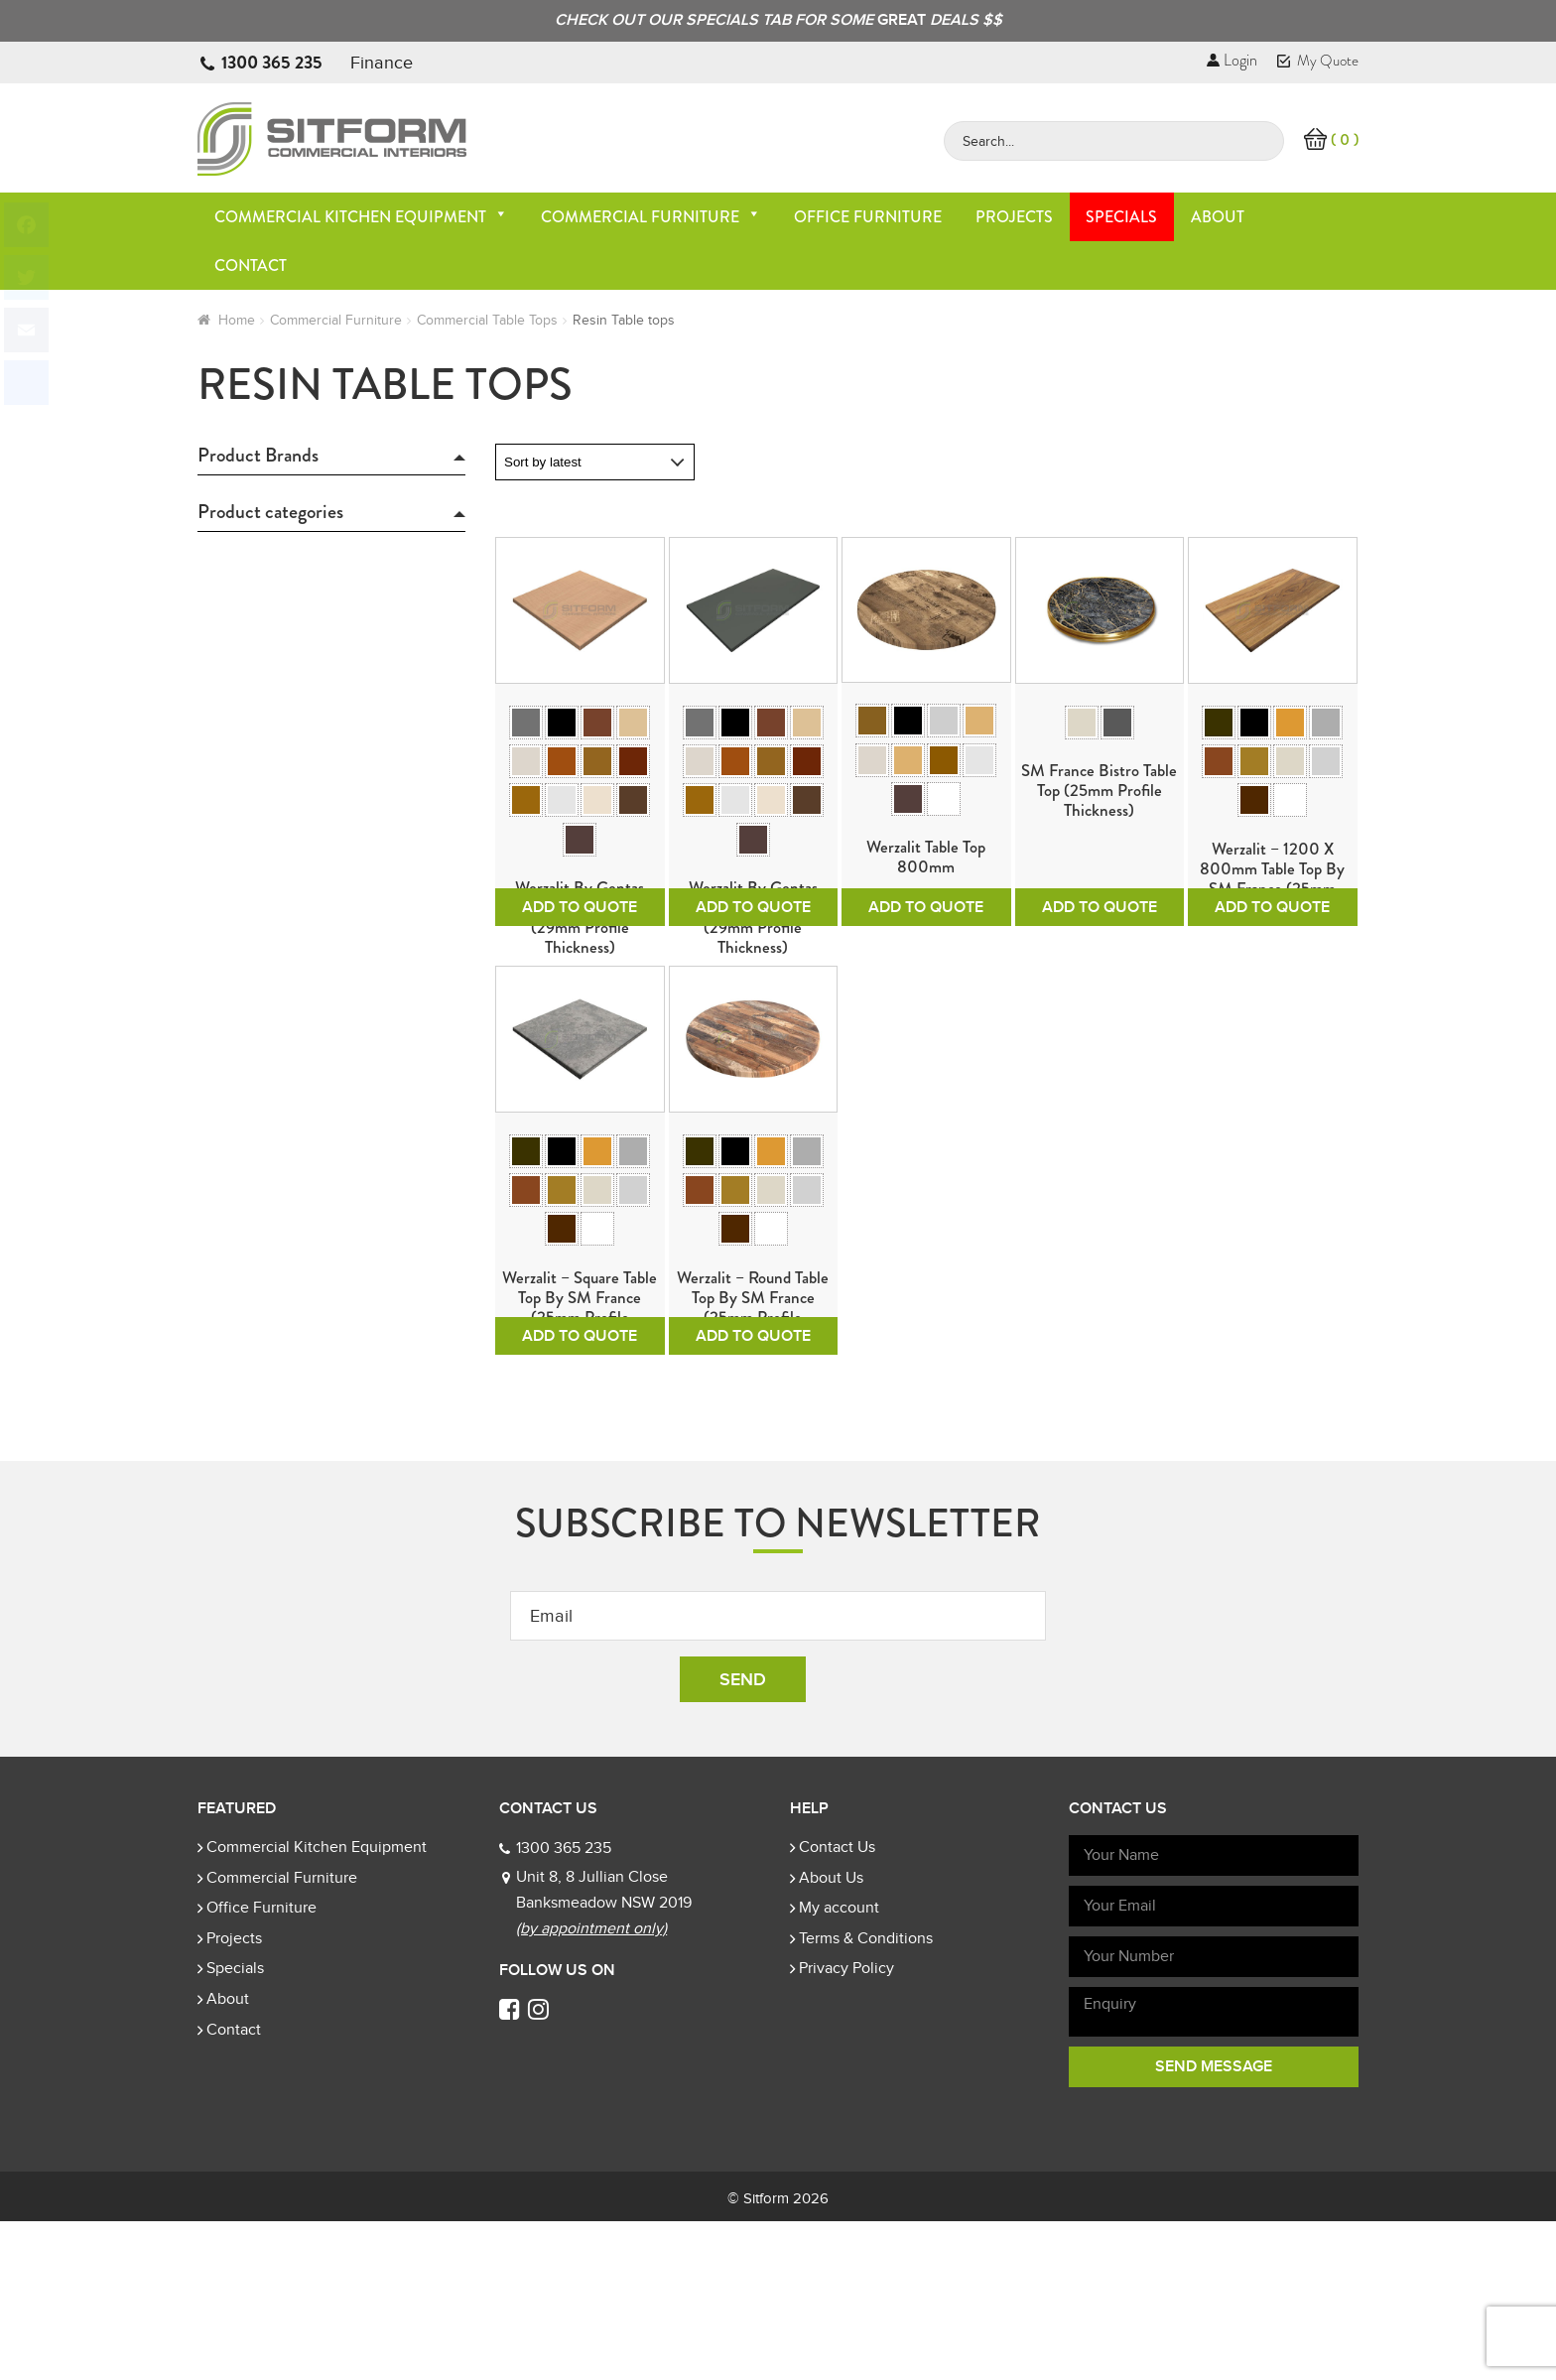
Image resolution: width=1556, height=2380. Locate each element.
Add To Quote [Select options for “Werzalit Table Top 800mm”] (925, 986)
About (1217, 216)
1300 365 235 (272, 62)
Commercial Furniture (651, 216)
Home (236, 320)
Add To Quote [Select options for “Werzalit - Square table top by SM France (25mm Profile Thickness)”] (579, 1495)
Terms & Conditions (866, 2097)
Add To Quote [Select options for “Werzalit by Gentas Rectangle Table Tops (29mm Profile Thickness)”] (753, 986)
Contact (250, 265)
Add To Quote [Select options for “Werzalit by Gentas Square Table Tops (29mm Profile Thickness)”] (579, 986)
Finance (381, 62)
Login (1232, 60)
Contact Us (837, 2006)
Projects (1014, 216)
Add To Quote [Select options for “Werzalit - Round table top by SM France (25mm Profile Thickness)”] (753, 1495)
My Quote (1318, 60)
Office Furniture (868, 216)
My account (839, 2066)
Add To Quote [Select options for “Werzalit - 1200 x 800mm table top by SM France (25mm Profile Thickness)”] (1272, 986)
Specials (1121, 216)
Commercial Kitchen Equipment (361, 216)
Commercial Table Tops (487, 320)
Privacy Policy (846, 2127)
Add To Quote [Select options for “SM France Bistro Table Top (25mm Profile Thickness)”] (1099, 986)
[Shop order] (595, 462)
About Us (831, 2037)
